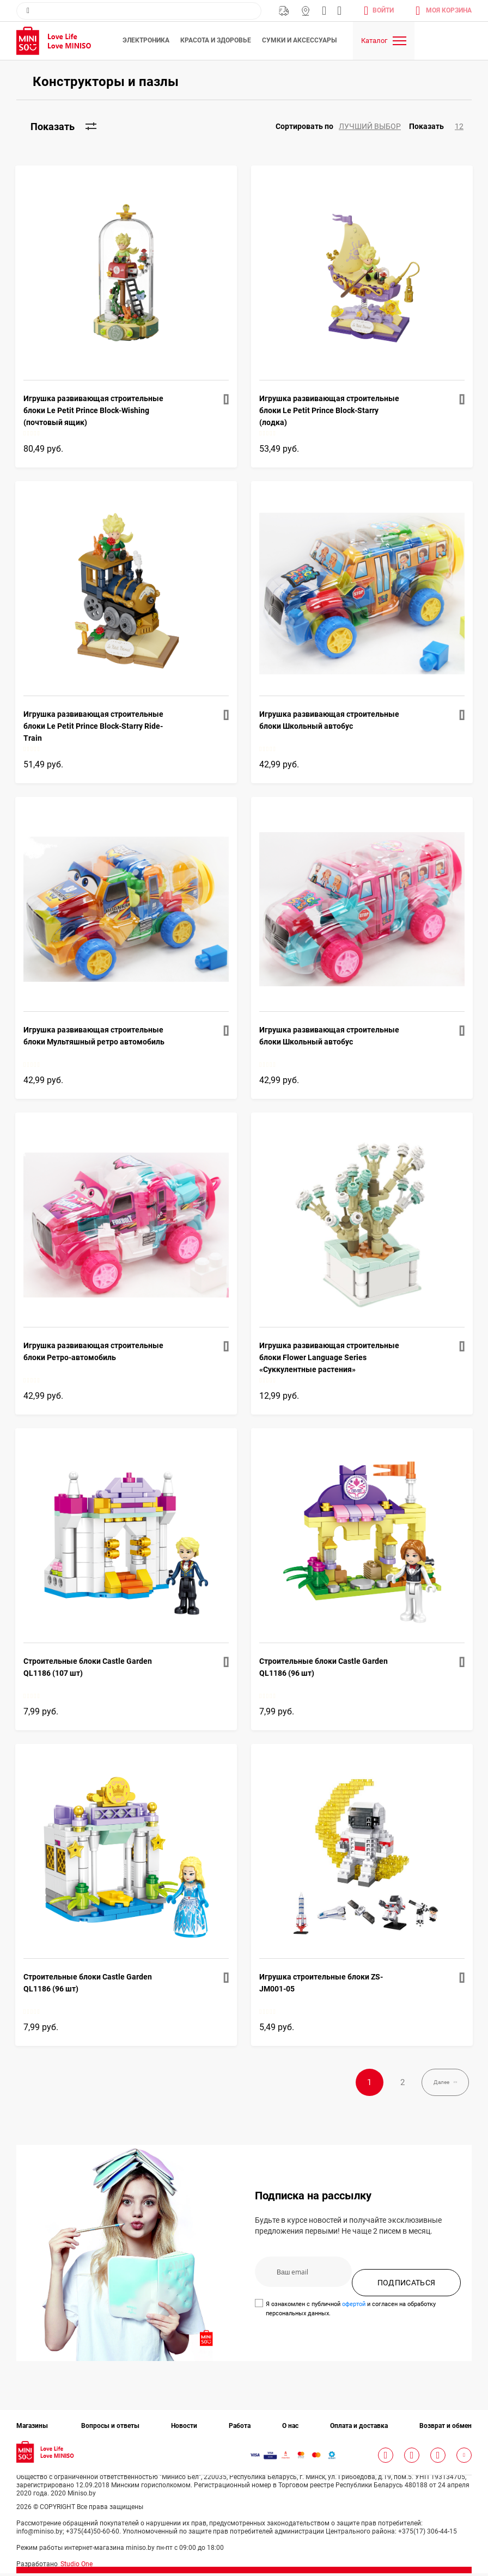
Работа (240, 2428)
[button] (342, 126)
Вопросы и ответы (110, 2428)
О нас (290, 2428)
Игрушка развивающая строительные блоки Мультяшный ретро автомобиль (93, 1035)
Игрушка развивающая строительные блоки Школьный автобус (329, 720)
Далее (431, 2084)
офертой (353, 2307)
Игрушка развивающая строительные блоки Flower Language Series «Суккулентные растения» (329, 1357)
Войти (383, 10)
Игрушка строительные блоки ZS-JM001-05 (321, 1982)
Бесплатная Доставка (283, 10)
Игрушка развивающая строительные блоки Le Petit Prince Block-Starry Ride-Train (93, 726)
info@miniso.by (324, 11)
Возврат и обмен (445, 2428)
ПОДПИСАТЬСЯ (406, 2286)
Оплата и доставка (359, 2428)
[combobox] (138, 11)
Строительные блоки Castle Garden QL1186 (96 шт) (323, 1667)
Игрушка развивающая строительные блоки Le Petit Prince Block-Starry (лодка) (329, 410)
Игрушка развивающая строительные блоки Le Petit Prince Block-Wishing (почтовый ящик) (93, 410)
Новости (184, 2428)
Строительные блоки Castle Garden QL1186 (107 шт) (87, 1667)
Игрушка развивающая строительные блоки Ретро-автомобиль (93, 1351)
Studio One (76, 2567)
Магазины (305, 10)
